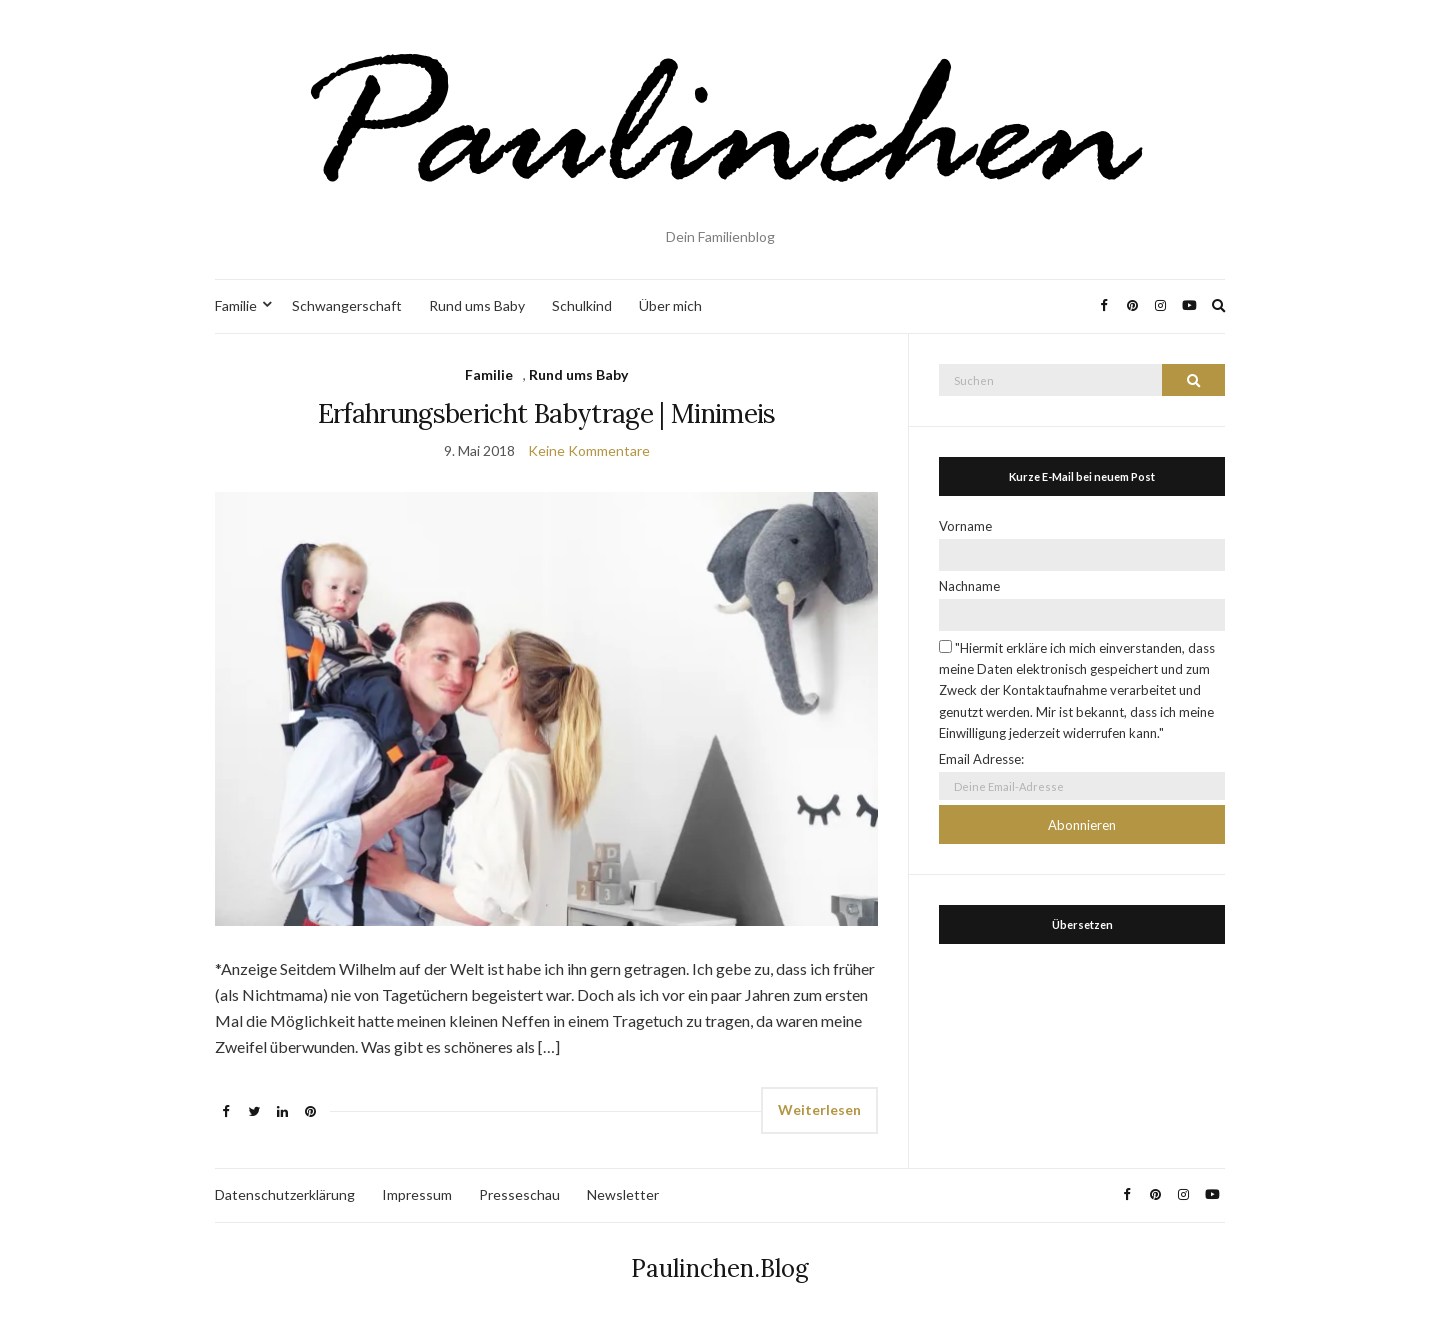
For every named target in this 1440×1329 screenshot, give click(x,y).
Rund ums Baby (477, 305)
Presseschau (519, 1194)
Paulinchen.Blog (720, 1268)
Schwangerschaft (347, 305)
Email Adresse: (981, 759)
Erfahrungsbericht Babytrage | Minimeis (547, 413)
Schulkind (582, 305)
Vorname (965, 526)
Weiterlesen (819, 1109)
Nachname (969, 586)
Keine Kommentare (589, 450)
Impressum (417, 1194)
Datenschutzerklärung (285, 1194)
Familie (236, 305)
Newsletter (623, 1194)
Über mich (670, 305)
